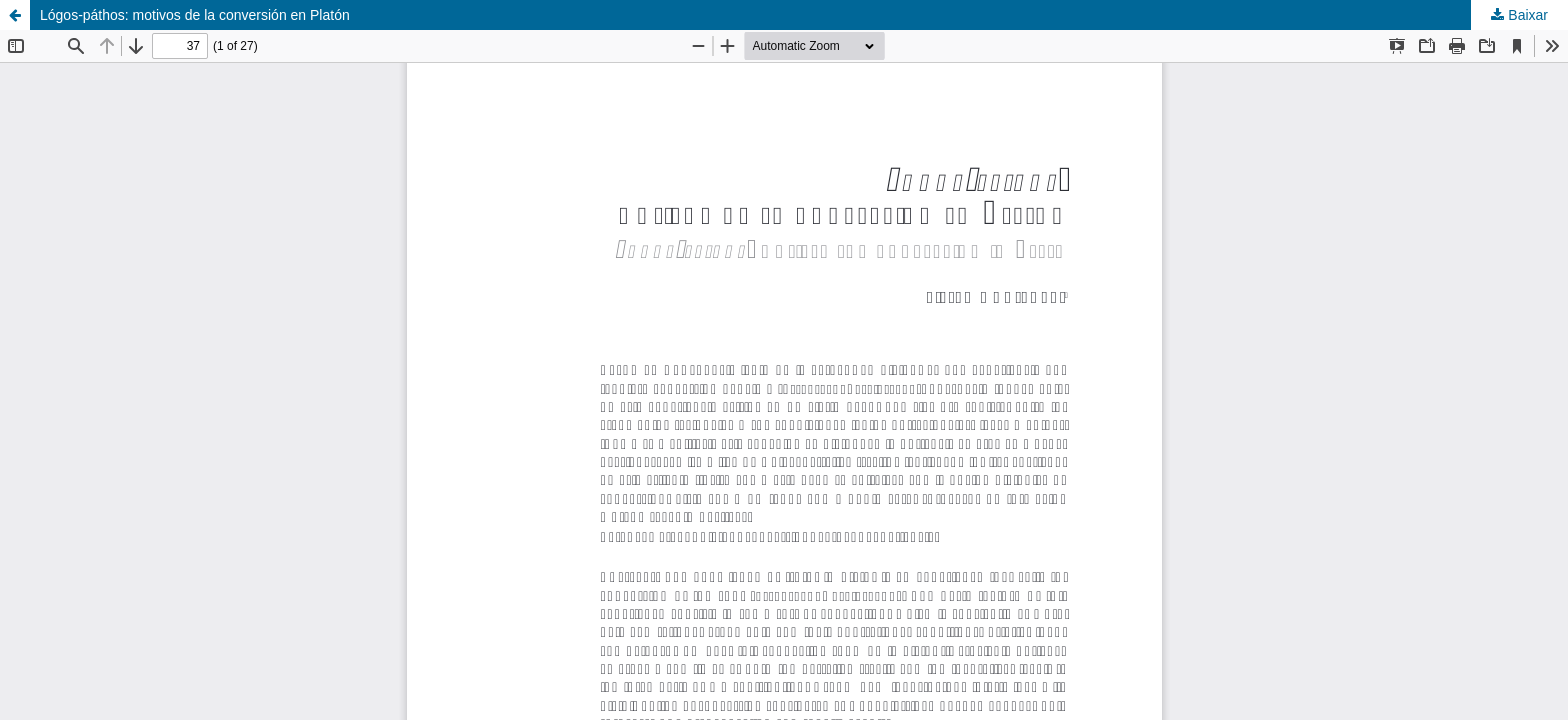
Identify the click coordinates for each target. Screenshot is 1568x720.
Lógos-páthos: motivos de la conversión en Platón (195, 15)
